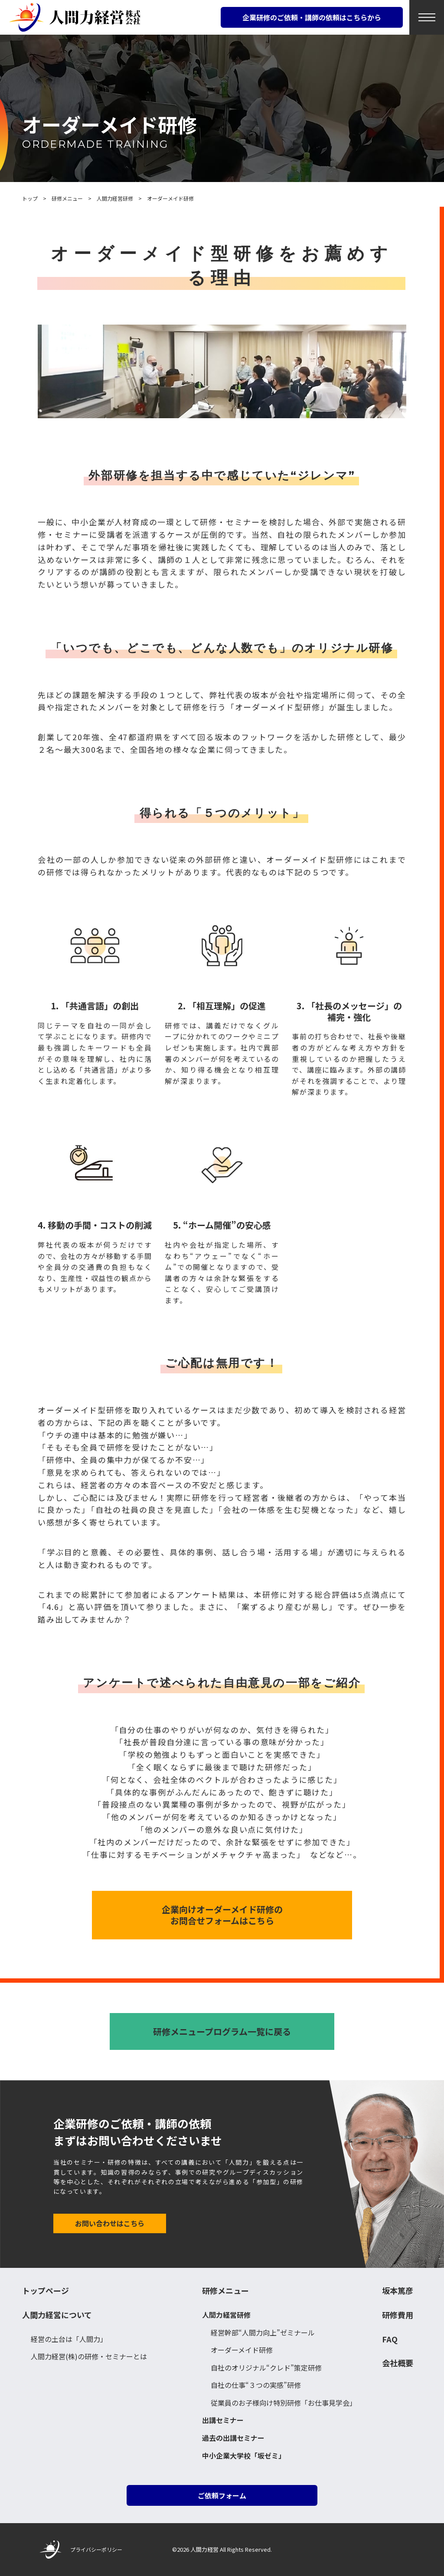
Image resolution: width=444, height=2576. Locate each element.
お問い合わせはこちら (109, 2223)
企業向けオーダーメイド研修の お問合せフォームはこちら (222, 1915)
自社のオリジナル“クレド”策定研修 (266, 2367)
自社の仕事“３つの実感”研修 (256, 2385)
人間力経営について (57, 2314)
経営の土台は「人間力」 (69, 2339)
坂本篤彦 (397, 2290)
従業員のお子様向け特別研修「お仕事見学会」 (283, 2402)
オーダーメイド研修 (242, 2350)
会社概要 (397, 2363)
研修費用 (397, 2314)
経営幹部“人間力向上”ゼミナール (263, 2332)
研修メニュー (225, 2290)
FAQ (390, 2339)
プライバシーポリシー (96, 2549)
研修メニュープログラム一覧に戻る (222, 2031)
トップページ (45, 2290)
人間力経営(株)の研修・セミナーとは (89, 2356)
